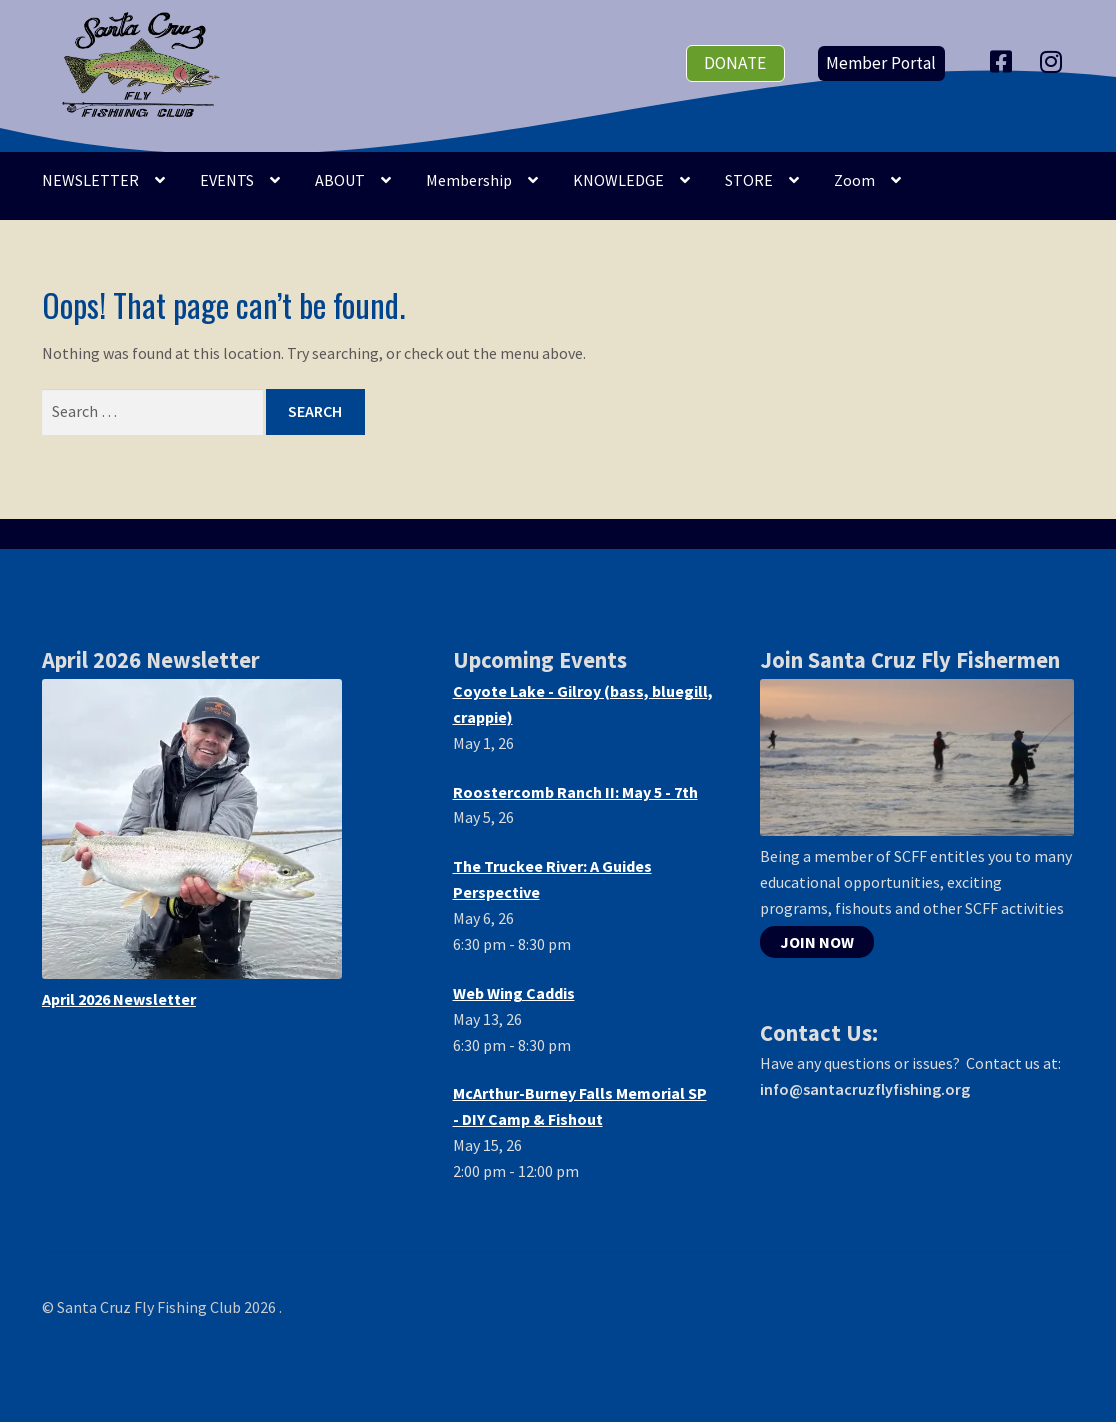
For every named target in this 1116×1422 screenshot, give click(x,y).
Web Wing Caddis (514, 993)
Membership (469, 180)
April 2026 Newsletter (119, 999)
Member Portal (881, 63)
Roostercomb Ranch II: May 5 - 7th (575, 792)
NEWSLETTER (90, 180)
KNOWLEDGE (618, 180)
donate (735, 63)
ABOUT (340, 180)
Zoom (854, 180)
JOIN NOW (817, 942)
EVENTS (227, 180)
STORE (749, 180)
